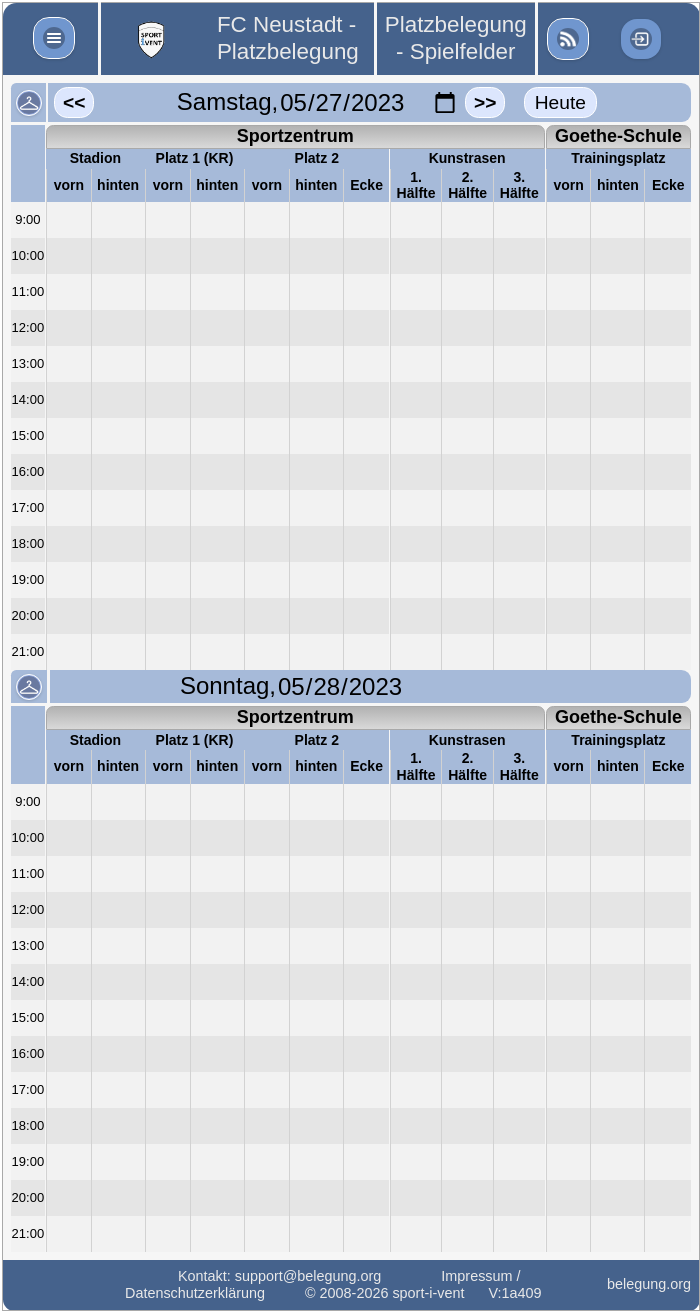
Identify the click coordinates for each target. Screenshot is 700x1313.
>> (485, 102)
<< (74, 102)
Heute (560, 102)
